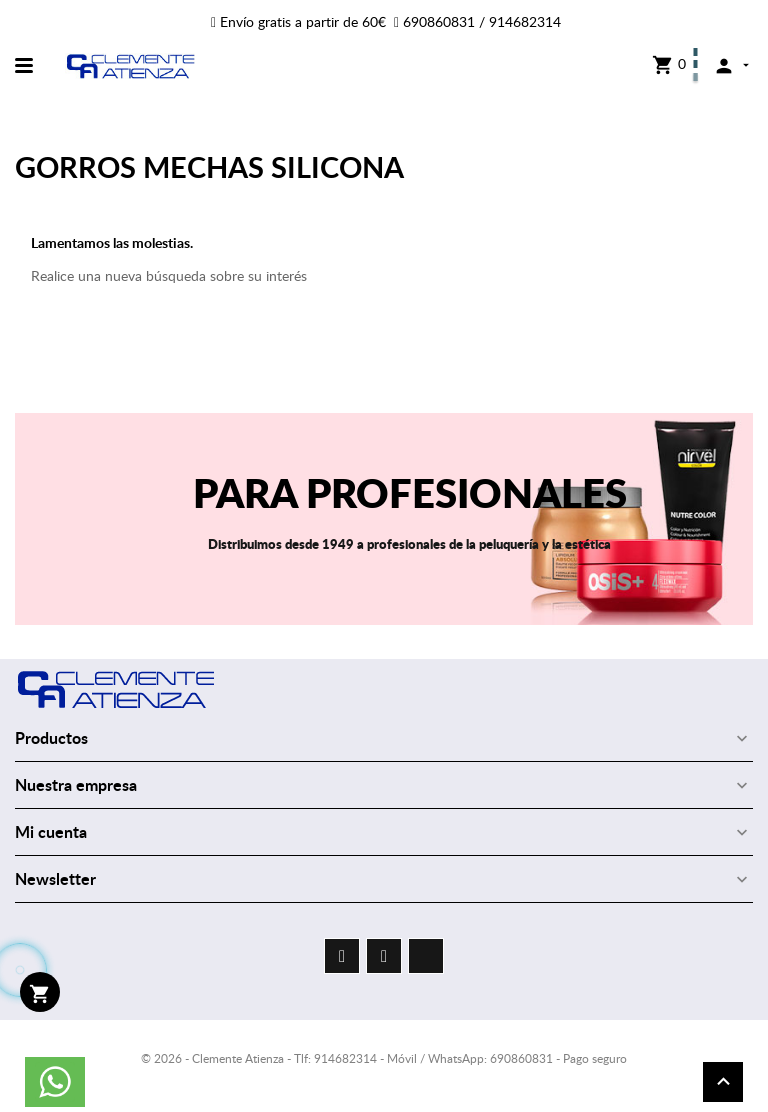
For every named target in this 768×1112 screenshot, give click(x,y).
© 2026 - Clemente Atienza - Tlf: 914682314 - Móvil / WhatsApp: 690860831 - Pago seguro (384, 1058)
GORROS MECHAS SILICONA (209, 166)
